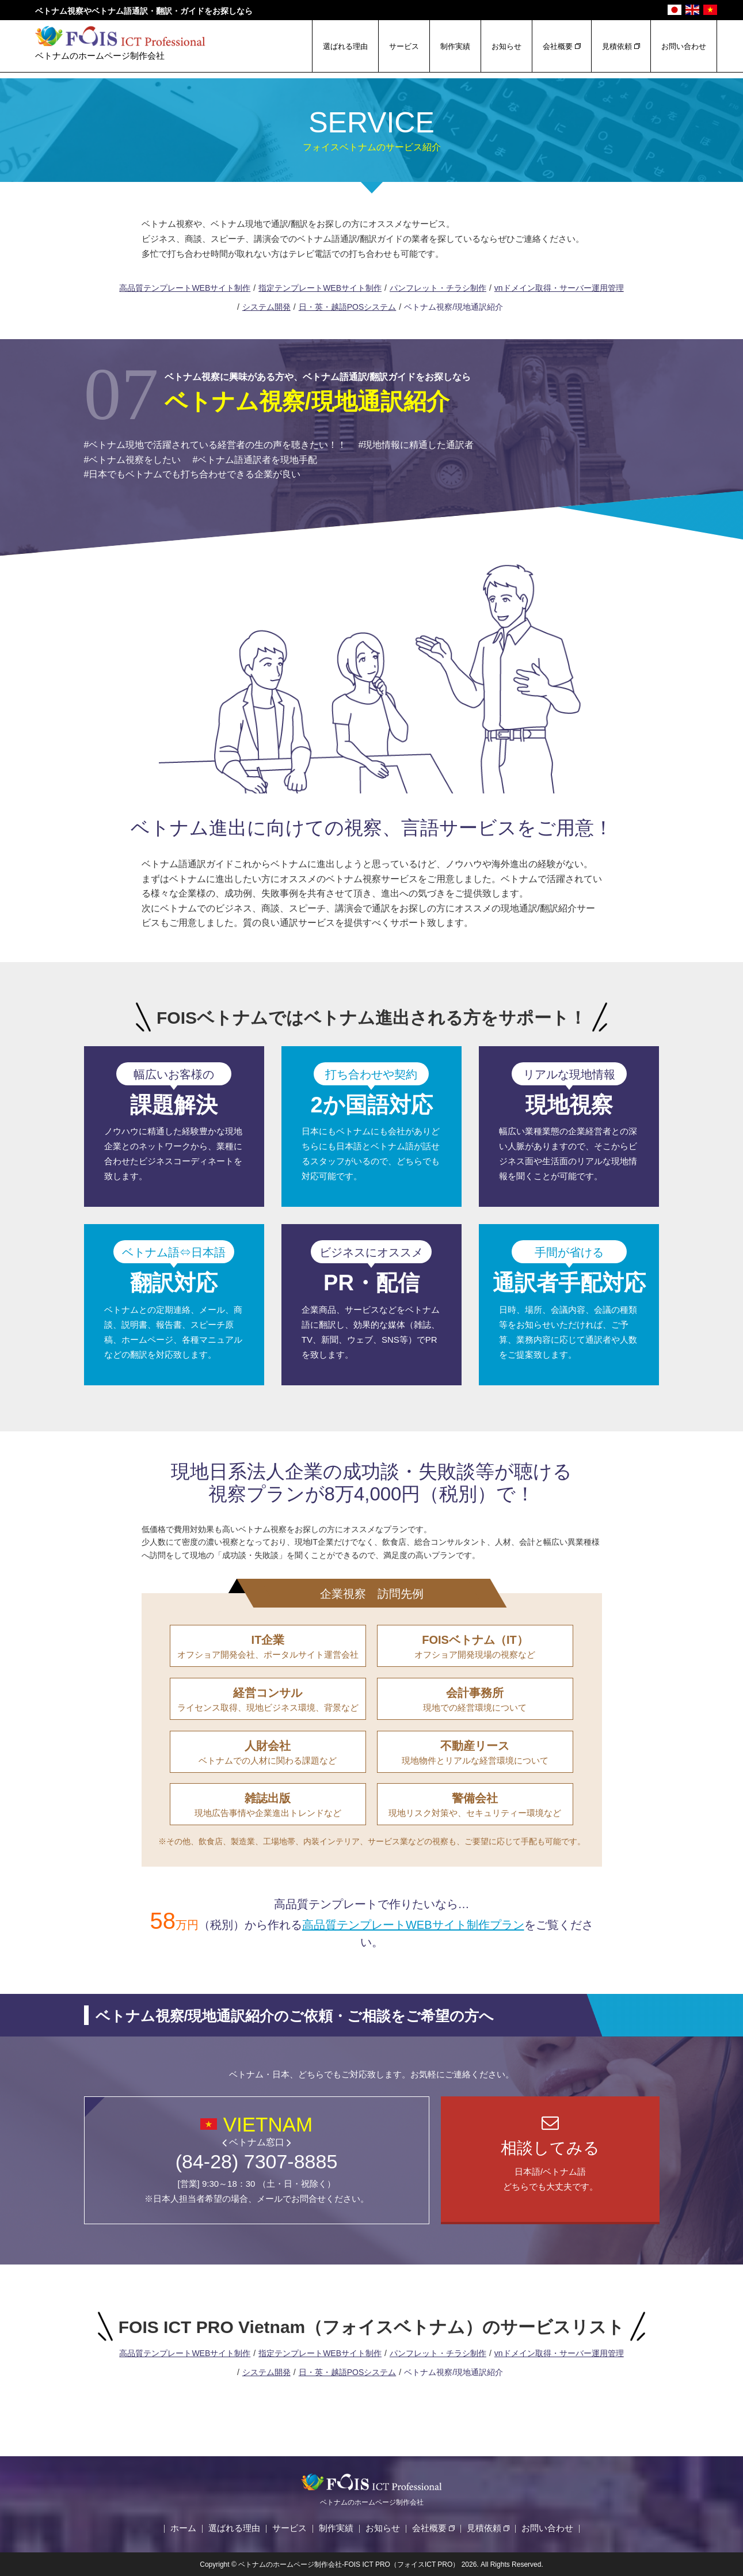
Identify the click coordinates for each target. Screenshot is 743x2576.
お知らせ (506, 46)
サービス (404, 46)
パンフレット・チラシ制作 (438, 287)
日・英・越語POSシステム (348, 306)
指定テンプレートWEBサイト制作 (320, 287)
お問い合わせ (683, 46)
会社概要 (558, 46)
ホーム (183, 2528)
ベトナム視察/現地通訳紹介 (453, 306)
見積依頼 (617, 46)
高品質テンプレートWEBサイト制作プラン (413, 1924)
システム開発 (266, 306)
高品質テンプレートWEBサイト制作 (184, 287)
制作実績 (455, 46)
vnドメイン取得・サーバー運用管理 (559, 287)
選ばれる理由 (345, 46)
